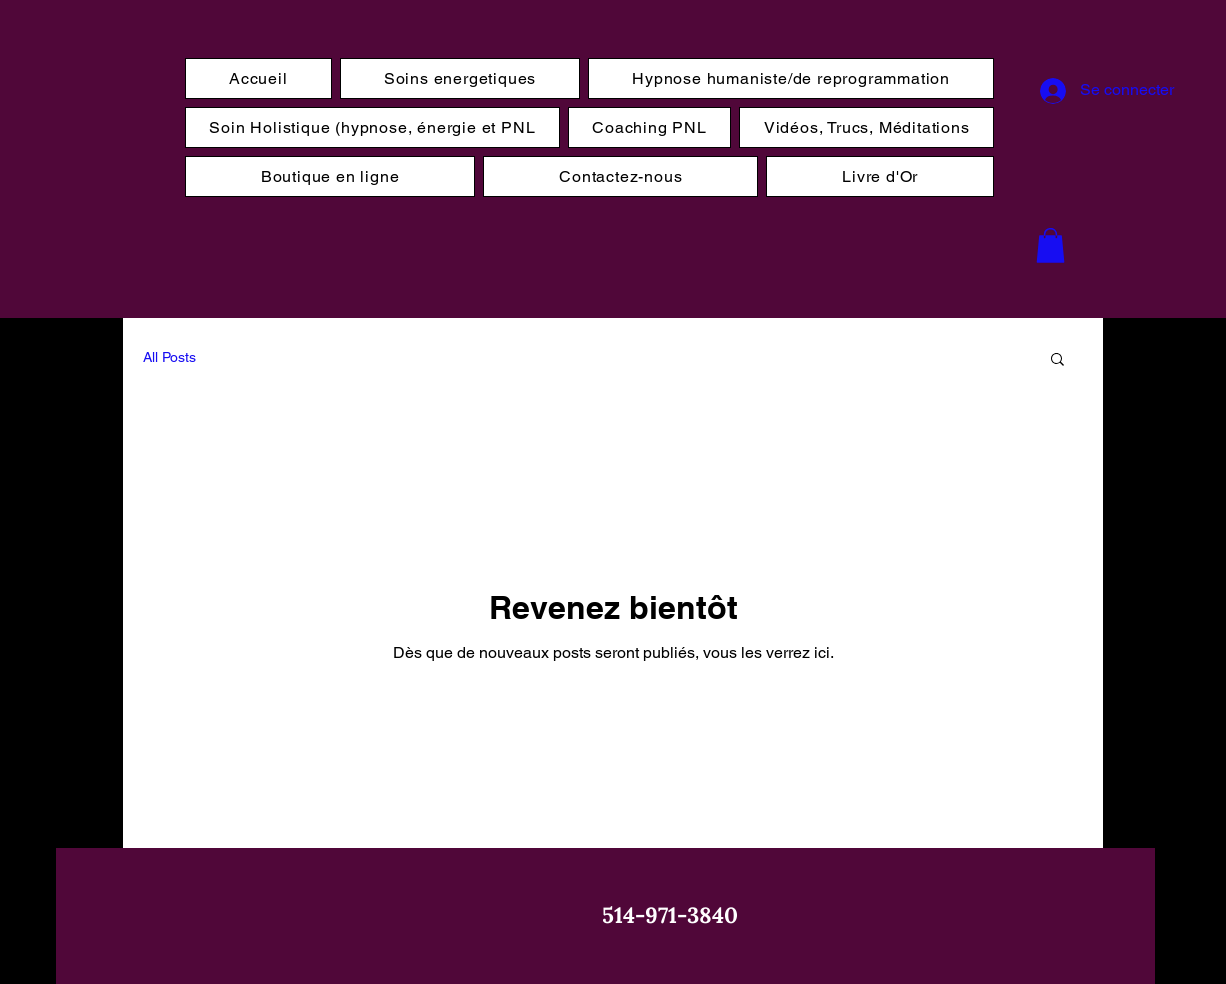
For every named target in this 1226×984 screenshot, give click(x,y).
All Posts (169, 357)
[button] (1050, 245)
